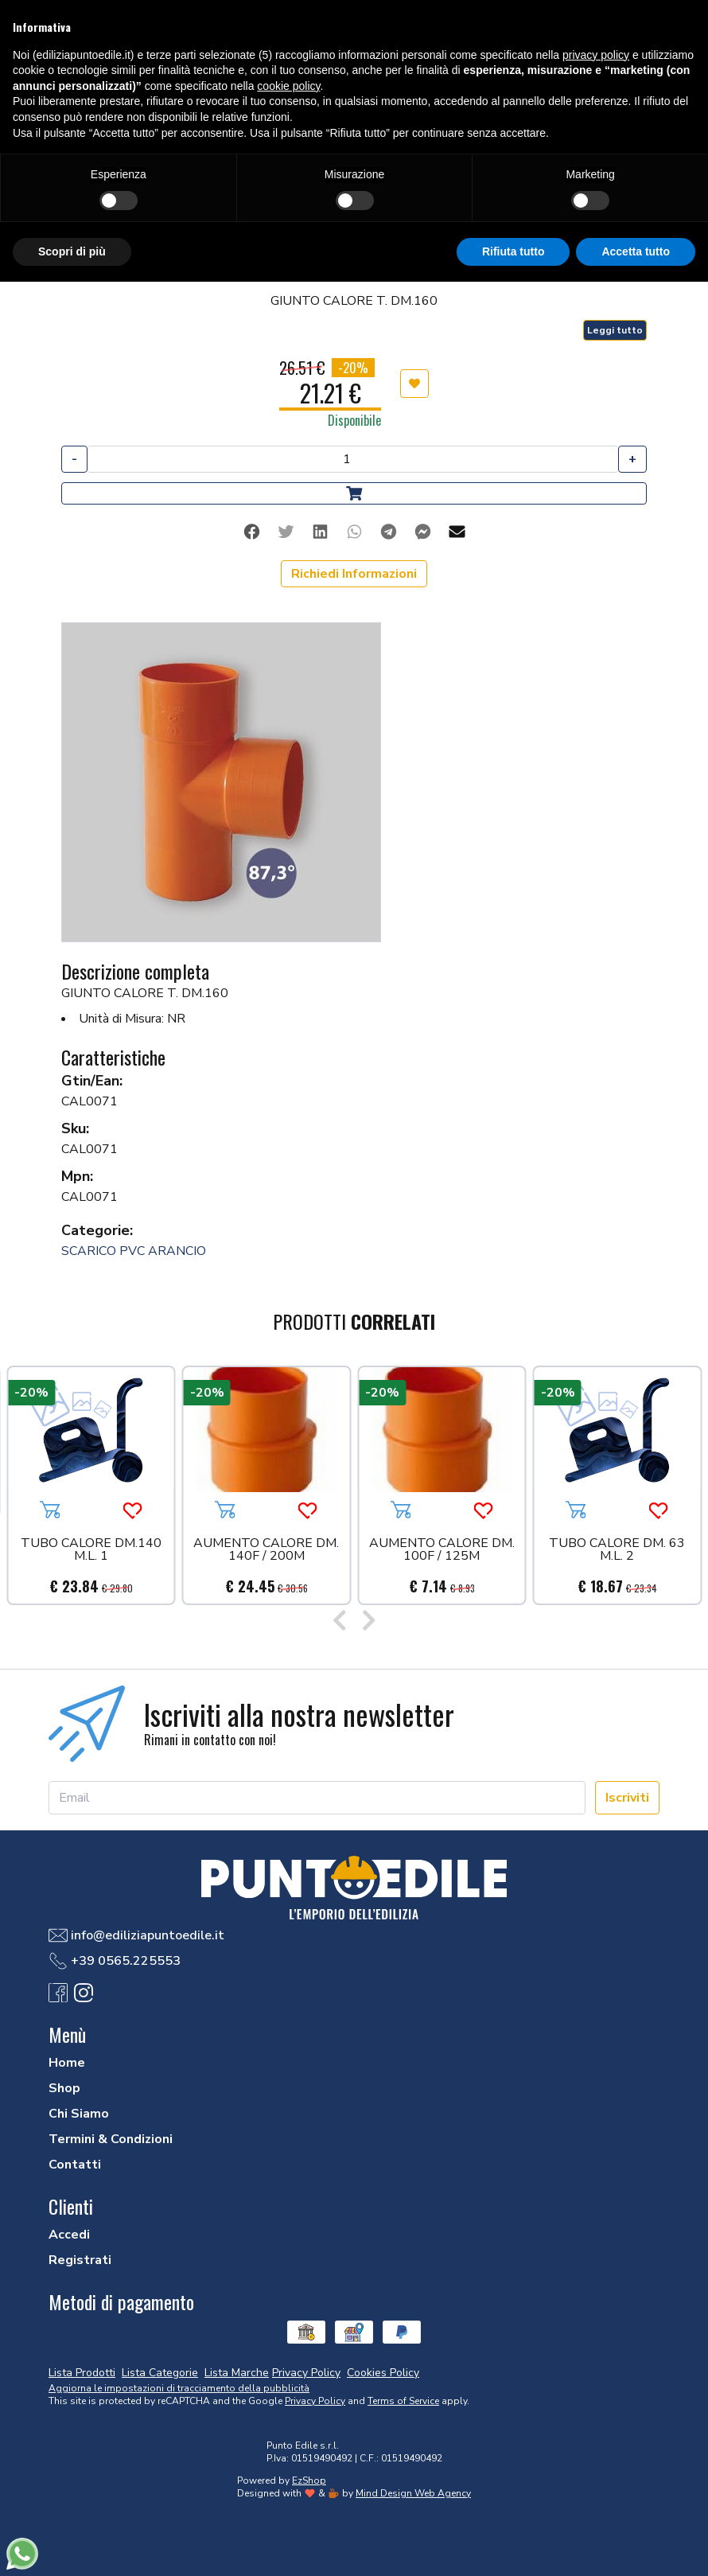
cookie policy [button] (288, 86)
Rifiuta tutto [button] (513, 251)
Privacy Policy (315, 2401)
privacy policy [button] (595, 55)
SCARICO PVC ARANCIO (133, 1251)
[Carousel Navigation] (354, 1622)
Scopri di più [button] (72, 251)
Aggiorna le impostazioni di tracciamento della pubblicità (179, 2388)
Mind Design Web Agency (413, 2493)
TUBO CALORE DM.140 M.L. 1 (91, 1551)
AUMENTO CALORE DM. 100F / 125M (442, 1551)
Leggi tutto (615, 330)
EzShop (309, 2480)
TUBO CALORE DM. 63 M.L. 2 (617, 1551)
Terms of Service (403, 2401)
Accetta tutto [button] (635, 251)
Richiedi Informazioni (354, 574)
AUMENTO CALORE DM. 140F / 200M (266, 1551)
